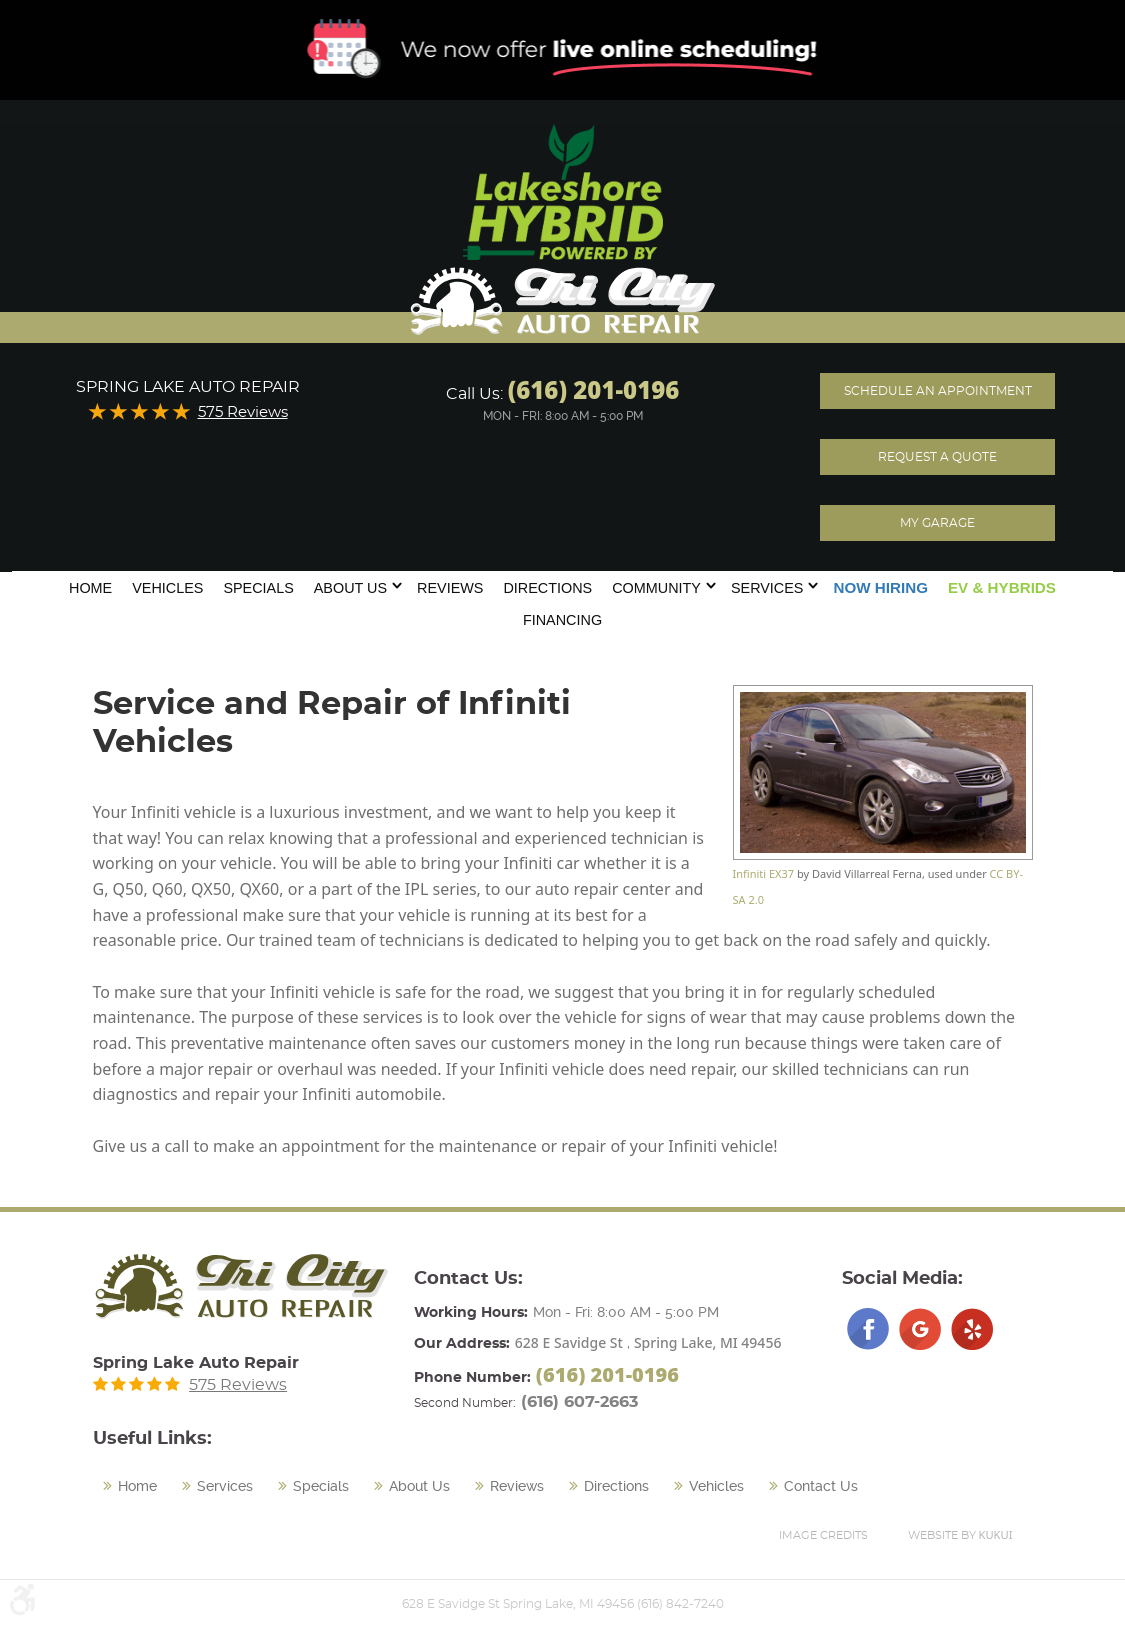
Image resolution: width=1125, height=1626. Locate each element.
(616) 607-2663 (579, 1402)
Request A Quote (937, 457)
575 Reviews (243, 412)
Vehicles (167, 588)
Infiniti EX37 (764, 873)
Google (920, 1329)
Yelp (972, 1329)
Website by (960, 1534)
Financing (562, 620)
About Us (350, 588)
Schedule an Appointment (938, 391)
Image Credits (823, 1535)
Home (90, 588)
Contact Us (821, 1486)
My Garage (937, 523)
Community (656, 588)
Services (767, 588)
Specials (258, 588)
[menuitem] (90, 586)
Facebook (868, 1329)
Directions (547, 588)
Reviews (450, 588)
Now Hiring (880, 587)
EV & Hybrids (1002, 587)
